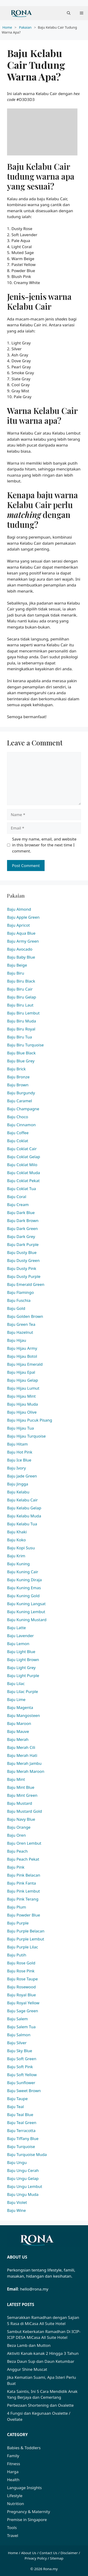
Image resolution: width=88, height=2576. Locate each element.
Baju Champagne (23, 1108)
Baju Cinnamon (21, 1124)
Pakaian (25, 27)
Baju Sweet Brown (24, 2090)
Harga (13, 2471)
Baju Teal (15, 2106)
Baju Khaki (17, 1532)
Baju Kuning (18, 1563)
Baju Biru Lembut (23, 1013)
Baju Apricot (18, 925)
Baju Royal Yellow (23, 2002)
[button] (68, 13)
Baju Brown (17, 1084)
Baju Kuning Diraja (24, 1579)
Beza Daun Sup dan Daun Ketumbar (40, 2361)
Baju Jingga (17, 1484)
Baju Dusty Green (23, 1260)
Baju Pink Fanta (21, 1883)
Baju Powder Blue (23, 1915)
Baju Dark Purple (23, 1244)
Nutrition (15, 2503)
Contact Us (48, 2552)
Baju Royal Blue (21, 1995)
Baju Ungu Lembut (24, 2186)
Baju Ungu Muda (22, 2194)
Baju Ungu (17, 2162)
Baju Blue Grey (20, 1061)
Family (13, 2455)
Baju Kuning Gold (23, 1595)
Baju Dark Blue (21, 1212)
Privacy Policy (36, 2558)
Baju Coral (16, 1196)
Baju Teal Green (21, 2122)
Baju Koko (16, 1540)
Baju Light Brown (23, 1659)
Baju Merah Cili (21, 1747)
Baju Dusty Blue (22, 1252)
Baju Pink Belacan (23, 1875)
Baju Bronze (18, 1077)
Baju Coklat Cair (22, 1148)
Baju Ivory (16, 1468)
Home (7, 27)
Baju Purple (18, 1923)
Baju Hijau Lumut (23, 1388)
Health (13, 2479)
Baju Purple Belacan (25, 1931)
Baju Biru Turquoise (25, 1045)
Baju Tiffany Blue (22, 2138)
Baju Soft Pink (20, 2066)
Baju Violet (17, 2202)
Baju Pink (15, 1867)
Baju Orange (19, 1827)
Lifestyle (15, 2495)
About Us (28, 2552)
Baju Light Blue (21, 1651)
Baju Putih (16, 1955)
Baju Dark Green (22, 1228)
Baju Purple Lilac (22, 1947)
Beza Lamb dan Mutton (29, 2345)
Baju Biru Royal (21, 1029)
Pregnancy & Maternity (28, 2511)
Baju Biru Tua (19, 1037)
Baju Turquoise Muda (27, 2154)
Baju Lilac (16, 1683)
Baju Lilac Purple (22, 1691)
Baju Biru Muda (21, 1021)
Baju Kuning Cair (22, 1571)
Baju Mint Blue (20, 1787)
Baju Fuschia (19, 1300)
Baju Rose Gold (21, 1963)
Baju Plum (16, 1907)
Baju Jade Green (22, 1476)
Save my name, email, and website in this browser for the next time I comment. (44, 845)
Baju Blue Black (21, 1053)
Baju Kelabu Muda (24, 1516)
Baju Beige (17, 965)
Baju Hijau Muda (22, 1404)
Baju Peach (17, 1851)
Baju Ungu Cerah (23, 2170)
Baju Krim (16, 1555)
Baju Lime (16, 1699)
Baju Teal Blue (20, 2114)
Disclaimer (69, 2552)
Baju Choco (17, 1116)
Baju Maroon (19, 1723)
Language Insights (24, 2487)
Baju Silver (17, 2042)
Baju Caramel (19, 1100)
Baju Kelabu (18, 1492)
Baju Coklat (17, 1140)
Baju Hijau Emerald (25, 1364)
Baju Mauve (18, 1731)
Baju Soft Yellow (22, 2074)
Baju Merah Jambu (24, 1763)
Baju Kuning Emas (24, 1587)
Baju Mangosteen (23, 1715)
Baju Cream (18, 1204)
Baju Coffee (18, 1132)
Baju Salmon (19, 2034)
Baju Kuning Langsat (26, 1603)
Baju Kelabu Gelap (24, 1508)
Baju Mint (16, 1779)
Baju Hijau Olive (22, 1412)
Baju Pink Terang (22, 1899)
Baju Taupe (17, 2098)
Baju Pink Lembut (23, 1891)
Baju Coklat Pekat (23, 1180)
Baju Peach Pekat (23, 1859)
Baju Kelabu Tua (22, 1524)
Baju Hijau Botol (22, 1356)
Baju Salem (17, 2018)
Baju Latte (16, 1627)
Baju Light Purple (23, 1675)
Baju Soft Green (21, 2058)
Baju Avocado (19, 949)
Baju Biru (15, 973)
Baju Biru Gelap (21, 997)
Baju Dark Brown (22, 1220)
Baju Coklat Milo (22, 1164)
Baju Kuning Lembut (26, 1611)
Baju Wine (16, 2210)
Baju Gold (16, 1308)
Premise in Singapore (27, 2519)
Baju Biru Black (21, 981)
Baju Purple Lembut (25, 1939)
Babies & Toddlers (24, 2447)
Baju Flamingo (20, 1292)
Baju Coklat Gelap (23, 1156)
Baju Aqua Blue (21, 933)
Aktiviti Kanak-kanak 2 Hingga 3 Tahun (43, 2353)
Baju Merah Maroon (25, 1771)
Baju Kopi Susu (21, 1547)
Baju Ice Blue (19, 1460)
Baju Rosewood (21, 1987)
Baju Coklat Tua (21, 1188)
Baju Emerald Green (25, 1284)
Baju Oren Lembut (24, 1843)
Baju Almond (19, 909)
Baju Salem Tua (21, 2026)
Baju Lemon (18, 1643)
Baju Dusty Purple (23, 1276)
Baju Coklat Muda (23, 1172)
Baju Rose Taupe (22, 1979)
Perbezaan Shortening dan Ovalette (40, 2405)
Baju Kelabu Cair (22, 1500)
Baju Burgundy (21, 1092)
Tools (12, 2527)
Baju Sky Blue (19, 2050)
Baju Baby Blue (21, 957)
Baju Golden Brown (25, 1316)
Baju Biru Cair (20, 989)
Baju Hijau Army (22, 1348)
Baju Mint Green (22, 1795)
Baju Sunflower (21, 2082)
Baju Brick (16, 1069)
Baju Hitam (17, 1444)
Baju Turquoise (21, 2146)
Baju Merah (18, 1739)
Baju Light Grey (21, 1667)
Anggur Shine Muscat (27, 2369)
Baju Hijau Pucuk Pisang (29, 1420)
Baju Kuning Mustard (26, 1619)
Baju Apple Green (23, 917)
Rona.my (50, 2568)
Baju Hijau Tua (20, 1428)
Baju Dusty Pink (21, 1268)
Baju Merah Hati (22, 1755)
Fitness (13, 2463)
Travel (12, 2535)
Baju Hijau (16, 1340)
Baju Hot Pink (19, 1452)
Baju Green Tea (21, 1324)
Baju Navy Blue (21, 1819)
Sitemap (57, 2558)
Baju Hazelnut (20, 1332)
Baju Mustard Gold (24, 1811)
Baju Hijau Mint (21, 1396)
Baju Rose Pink (20, 1971)
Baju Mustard (19, 1803)
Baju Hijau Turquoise (26, 1436)
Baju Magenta (20, 1707)
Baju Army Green (23, 941)
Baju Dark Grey (21, 1236)
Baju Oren (16, 1835)
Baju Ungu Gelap (23, 2178)
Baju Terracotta (21, 2130)
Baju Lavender (20, 1635)
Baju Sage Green (22, 2010)
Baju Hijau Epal (21, 1372)
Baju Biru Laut (20, 1005)
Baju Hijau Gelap (22, 1380)
